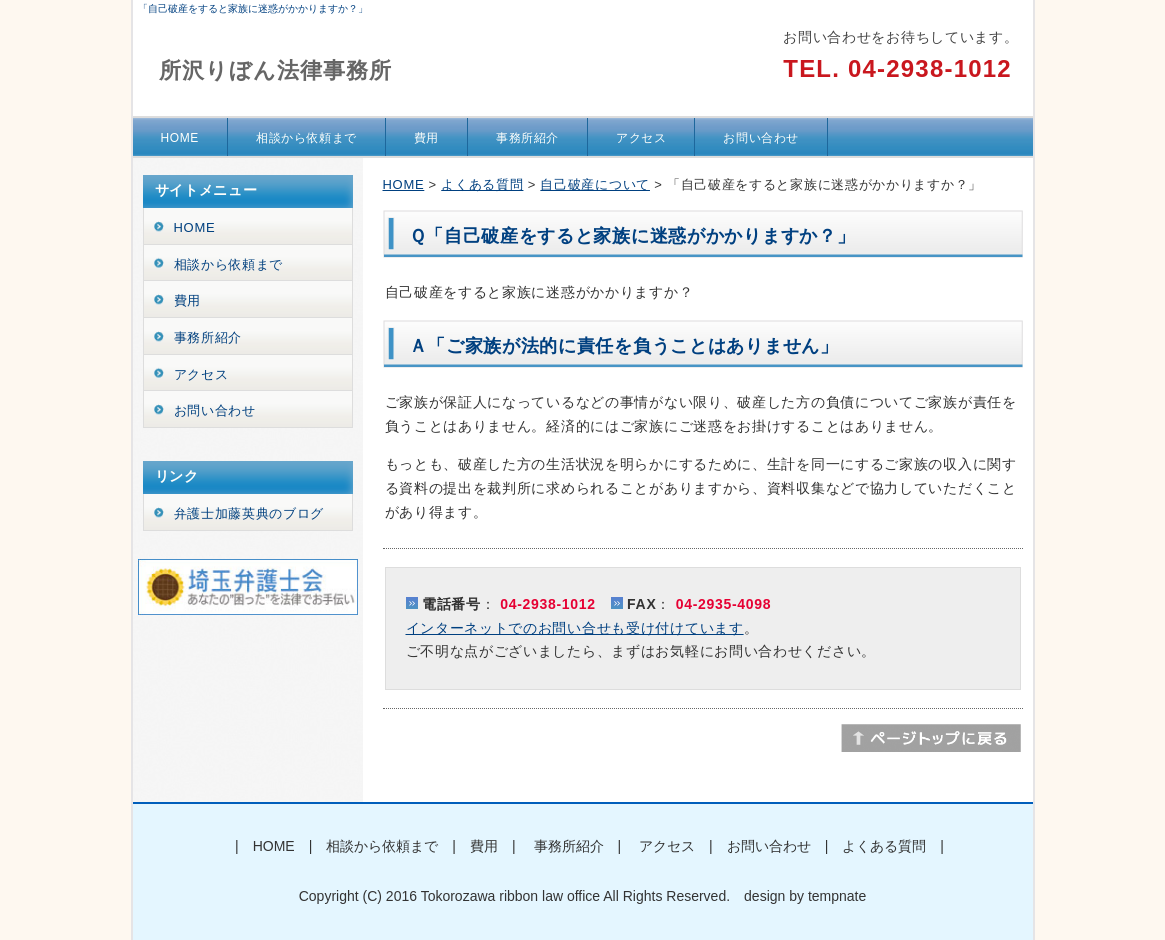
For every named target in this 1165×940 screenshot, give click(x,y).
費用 (426, 138)
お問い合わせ (761, 138)
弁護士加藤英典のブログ (249, 513)
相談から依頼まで (306, 138)
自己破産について (595, 184)
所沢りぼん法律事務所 (276, 70)
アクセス (641, 138)
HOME (180, 138)
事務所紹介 (527, 138)
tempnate (837, 896)
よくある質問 (482, 184)
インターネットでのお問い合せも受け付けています (575, 628)
